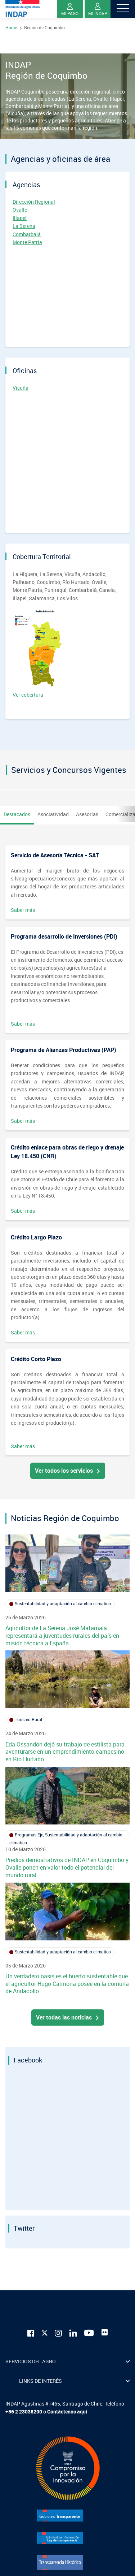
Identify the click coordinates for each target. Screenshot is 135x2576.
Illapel (20, 218)
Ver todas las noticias (68, 2017)
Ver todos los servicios (68, 1471)
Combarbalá (27, 234)
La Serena (24, 225)
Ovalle (20, 209)
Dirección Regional (34, 201)
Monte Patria (27, 242)
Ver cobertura (40, 654)
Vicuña (20, 387)
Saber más (23, 909)
